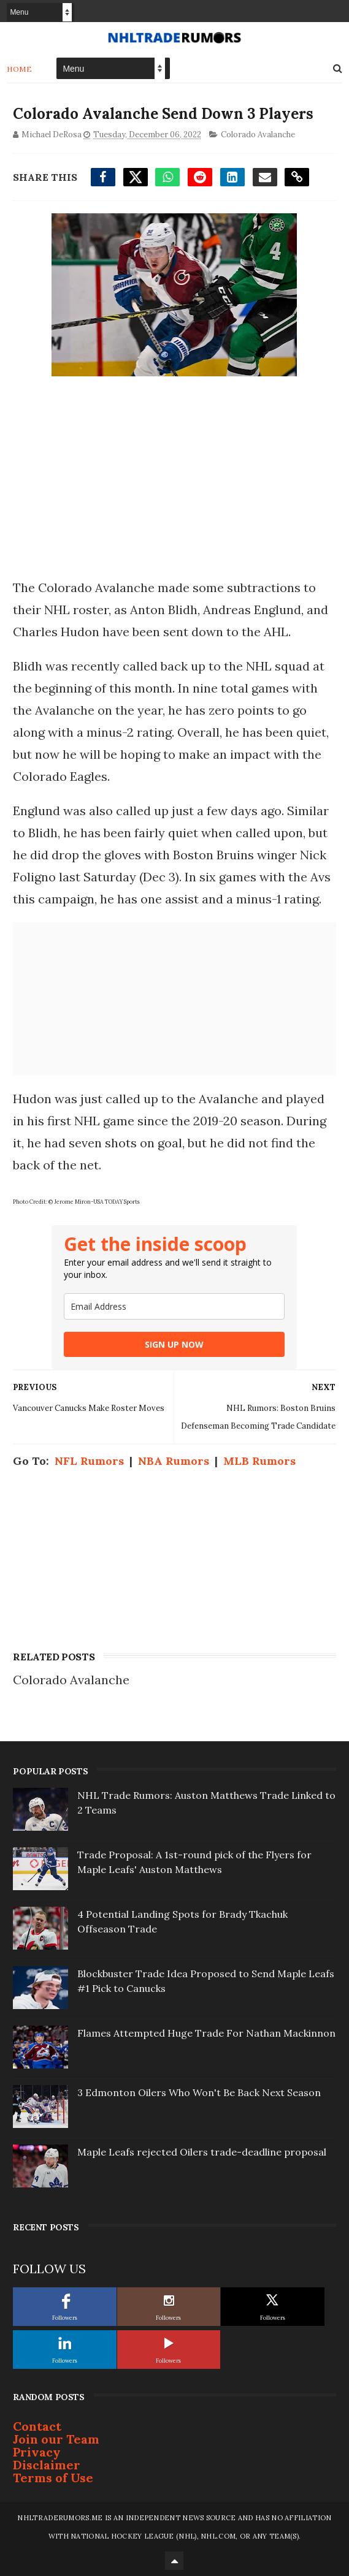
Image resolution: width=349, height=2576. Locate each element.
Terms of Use (53, 2477)
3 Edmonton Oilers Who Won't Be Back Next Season (199, 2092)
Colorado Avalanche (258, 134)
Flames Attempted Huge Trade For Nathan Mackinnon (206, 2033)
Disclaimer (46, 2464)
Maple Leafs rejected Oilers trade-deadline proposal (201, 2152)
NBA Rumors (173, 1461)
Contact (37, 2426)
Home (19, 69)
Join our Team (56, 2439)
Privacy (37, 2452)
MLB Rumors (259, 1461)
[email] (174, 1306)
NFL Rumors (89, 1461)
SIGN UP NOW (174, 1344)
